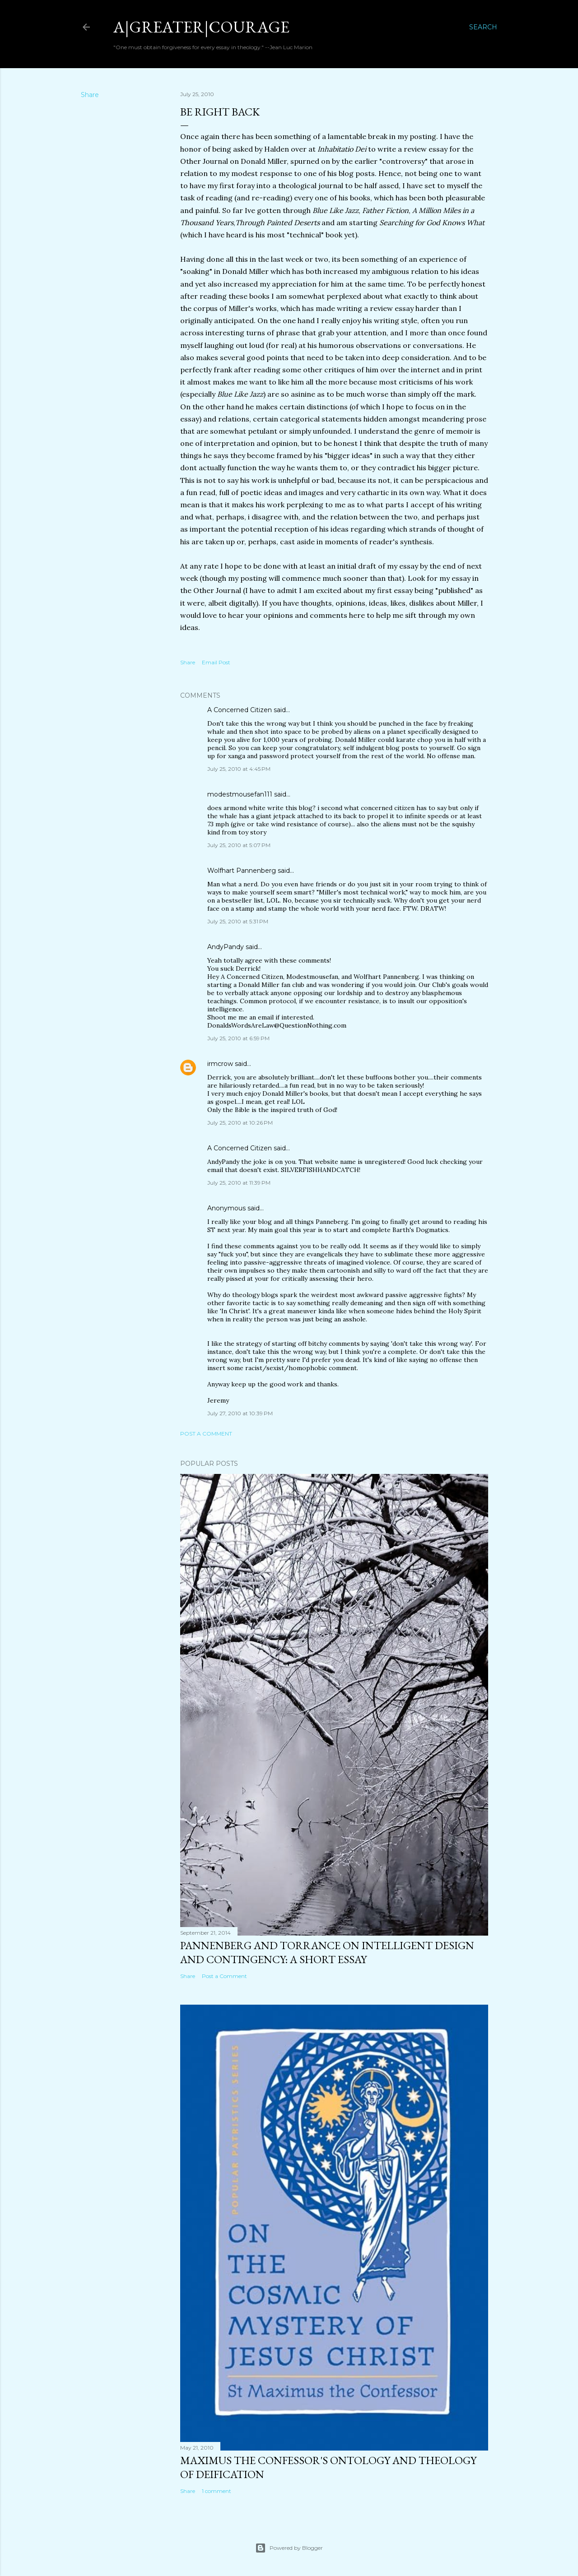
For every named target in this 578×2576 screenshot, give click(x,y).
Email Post (216, 662)
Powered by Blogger (289, 2548)
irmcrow (220, 1064)
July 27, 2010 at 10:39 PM (240, 1413)
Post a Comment (206, 1433)
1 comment (216, 2491)
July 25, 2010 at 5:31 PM (237, 921)
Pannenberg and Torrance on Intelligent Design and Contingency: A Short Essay (327, 1952)
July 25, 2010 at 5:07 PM (238, 845)
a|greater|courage (201, 26)
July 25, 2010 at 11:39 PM (238, 1182)
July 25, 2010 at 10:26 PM (240, 1122)
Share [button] (90, 95)
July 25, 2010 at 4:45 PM (238, 768)
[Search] (483, 27)
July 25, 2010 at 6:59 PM (238, 1038)
